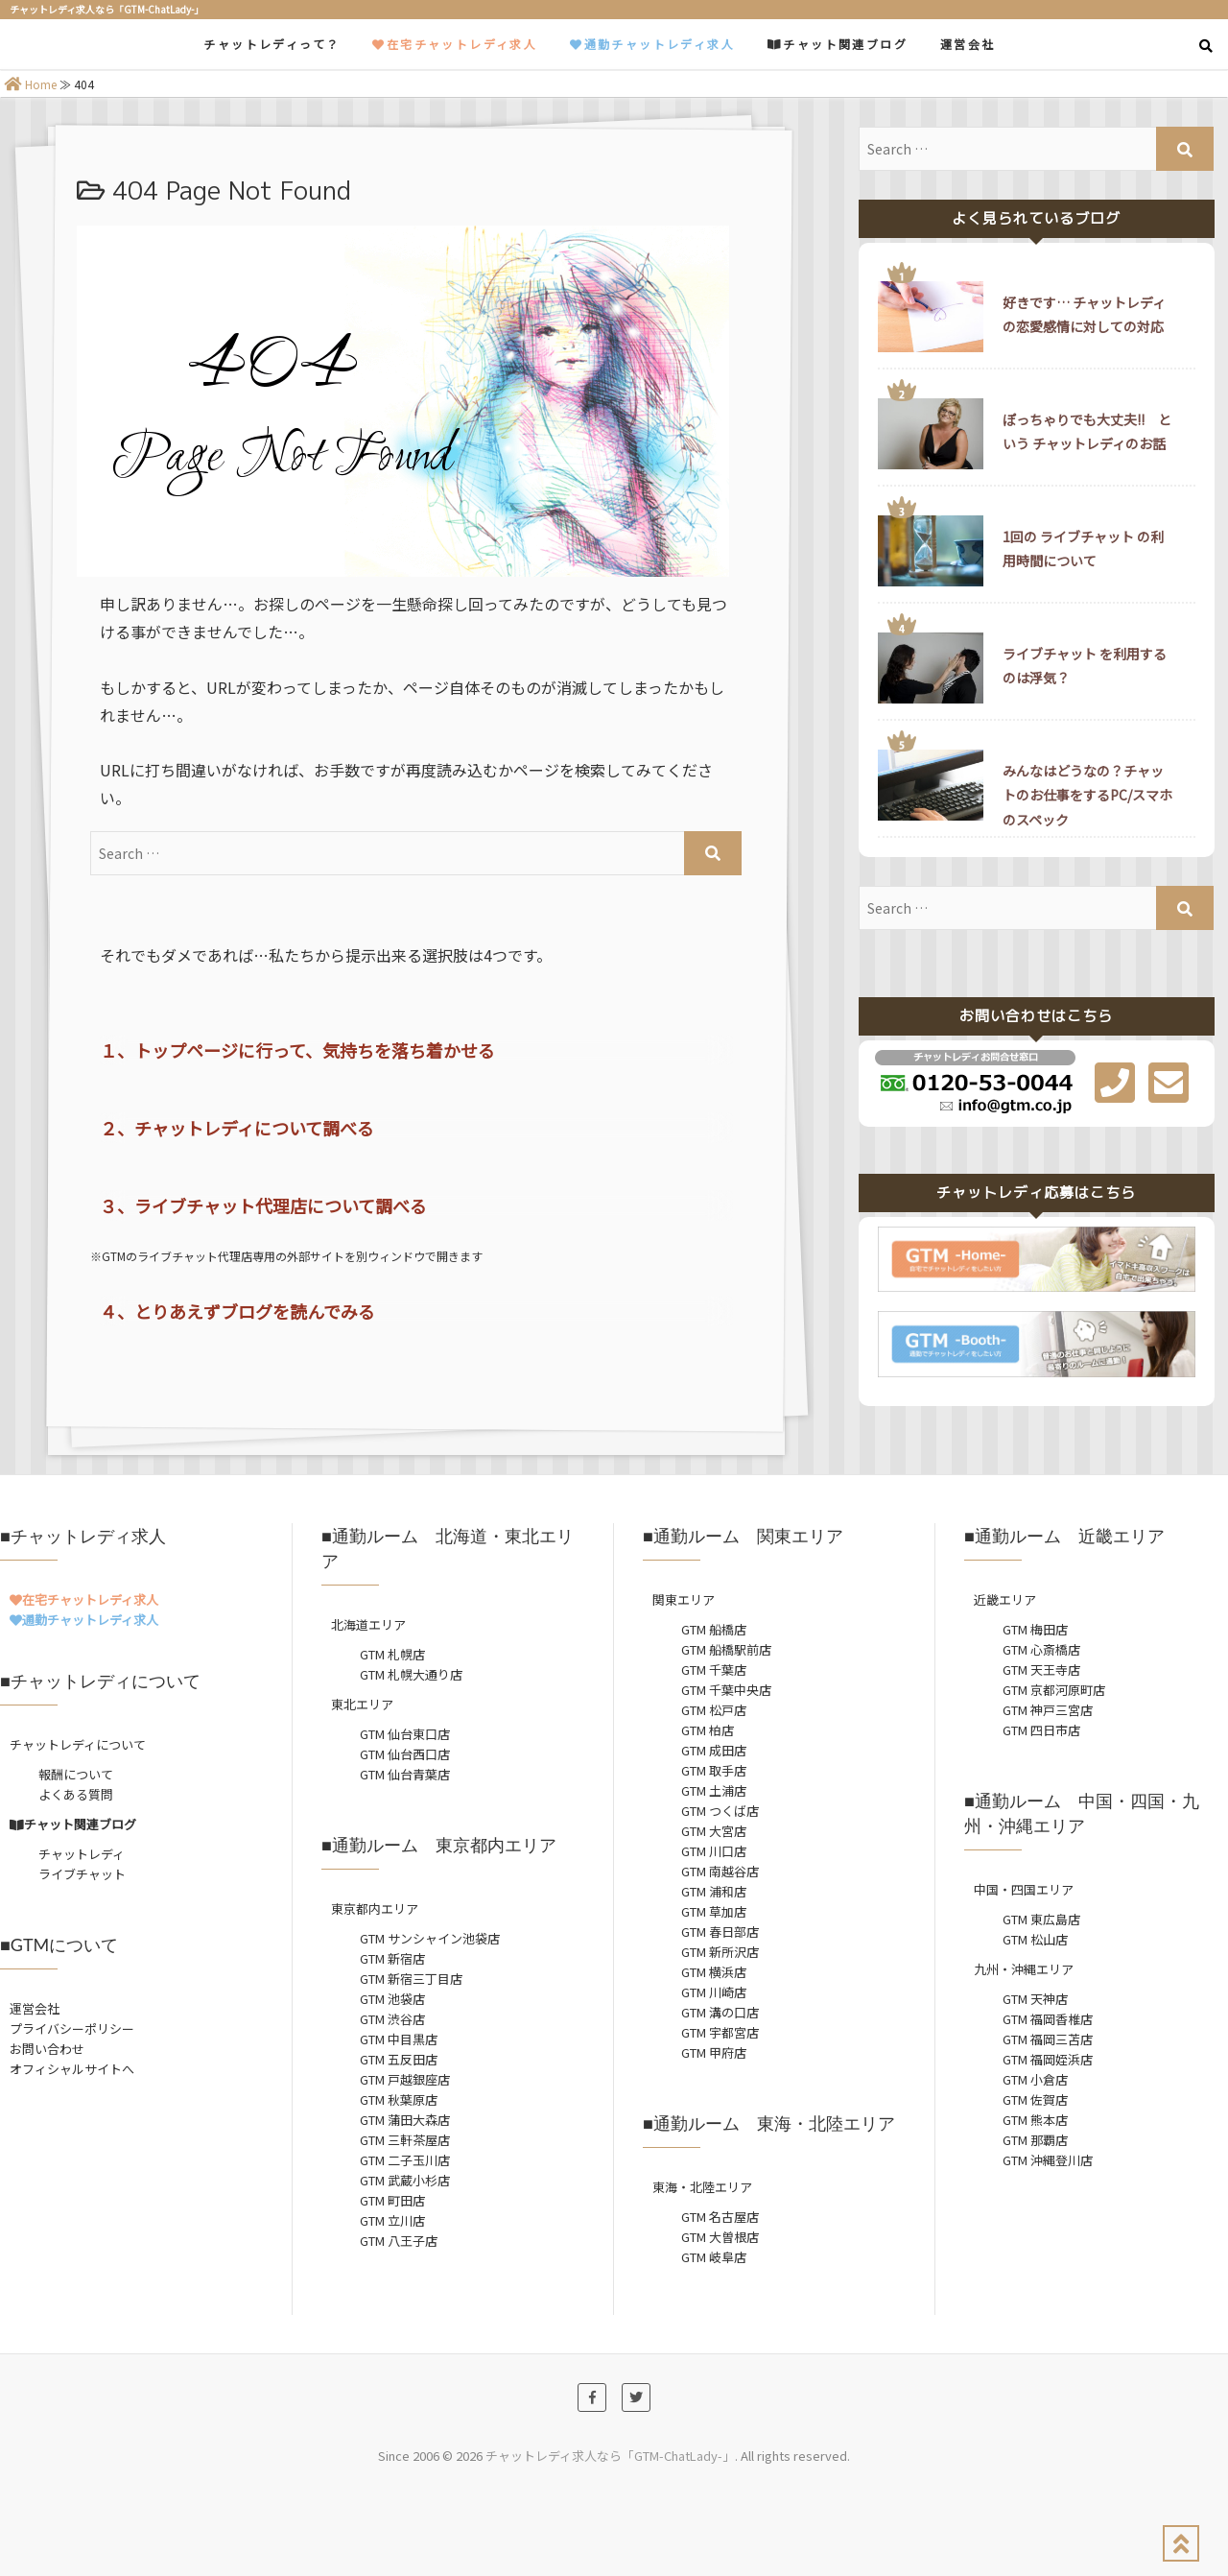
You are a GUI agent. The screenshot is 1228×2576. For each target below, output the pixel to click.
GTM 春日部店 (720, 1931)
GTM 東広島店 (1041, 1919)
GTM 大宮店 (713, 1831)
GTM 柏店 (707, 1730)
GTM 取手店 (713, 1770)
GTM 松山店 (1035, 1939)
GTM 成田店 (713, 1750)
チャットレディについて (78, 1744)
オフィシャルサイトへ (72, 2069)
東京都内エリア (374, 1908)
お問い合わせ (47, 2048)
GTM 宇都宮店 (720, 2032)
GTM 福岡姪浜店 (1048, 2059)
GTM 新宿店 (392, 1958)
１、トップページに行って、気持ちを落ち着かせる (297, 1050)
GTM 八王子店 (398, 2240)
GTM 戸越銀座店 (405, 2079)
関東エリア (683, 1599)
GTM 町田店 (392, 2200)
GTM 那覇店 (1035, 2140)
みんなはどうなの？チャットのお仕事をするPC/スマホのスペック (1087, 794)
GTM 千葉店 (713, 1669)
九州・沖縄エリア (1024, 1969)
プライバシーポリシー (72, 2028)
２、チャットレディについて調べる (237, 1127)
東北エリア (362, 1704)
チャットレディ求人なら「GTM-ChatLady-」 (610, 2455)
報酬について (75, 1774)
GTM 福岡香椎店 (1048, 2019)
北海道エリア (368, 1624)
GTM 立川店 (392, 2220)
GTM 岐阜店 (713, 2257)
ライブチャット (82, 1874)
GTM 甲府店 (713, 2052)
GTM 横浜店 (713, 1972)
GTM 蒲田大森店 (405, 2120)
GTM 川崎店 (713, 1992)
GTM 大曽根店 (720, 2237)
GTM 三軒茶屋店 (405, 2140)
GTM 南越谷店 (720, 1871)
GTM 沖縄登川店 (1048, 2160)
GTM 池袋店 (392, 1999)
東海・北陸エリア (702, 2187)
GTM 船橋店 (713, 1629)
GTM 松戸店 (713, 1710)
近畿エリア (1005, 1599)
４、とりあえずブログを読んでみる (237, 1311)
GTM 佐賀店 (1035, 2099)
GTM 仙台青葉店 (405, 1774)
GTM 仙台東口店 (405, 1734)
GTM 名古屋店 (720, 2216)
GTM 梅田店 (1035, 1629)
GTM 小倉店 (1035, 2079)
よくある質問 (75, 1794)
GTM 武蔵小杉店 (405, 2180)
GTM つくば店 (720, 1810)
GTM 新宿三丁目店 (411, 1978)
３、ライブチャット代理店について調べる (263, 1205)
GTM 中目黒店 (398, 2039)
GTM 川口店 (713, 1851)
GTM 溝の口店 (720, 2012)
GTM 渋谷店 (392, 2019)
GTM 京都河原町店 (1054, 1690)
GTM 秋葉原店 (398, 2099)
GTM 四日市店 (1041, 1730)
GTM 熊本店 (1035, 2120)
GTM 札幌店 (392, 1654)
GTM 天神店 (1035, 1999)
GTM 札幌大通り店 (411, 1674)
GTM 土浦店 (713, 1790)
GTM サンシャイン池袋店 (430, 1938)
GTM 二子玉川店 (405, 2160)
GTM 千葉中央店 (726, 1690)
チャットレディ (81, 1854)
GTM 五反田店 (398, 2059)
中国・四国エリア (1024, 1889)
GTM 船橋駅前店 (726, 1649)
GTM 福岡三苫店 (1048, 2039)
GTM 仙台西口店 (405, 1754)
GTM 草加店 (713, 1911)
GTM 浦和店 (713, 1891)
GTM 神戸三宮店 (1048, 1710)
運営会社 (968, 44)
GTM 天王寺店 (1041, 1669)
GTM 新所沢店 (720, 1952)
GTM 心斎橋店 (1041, 1649)
